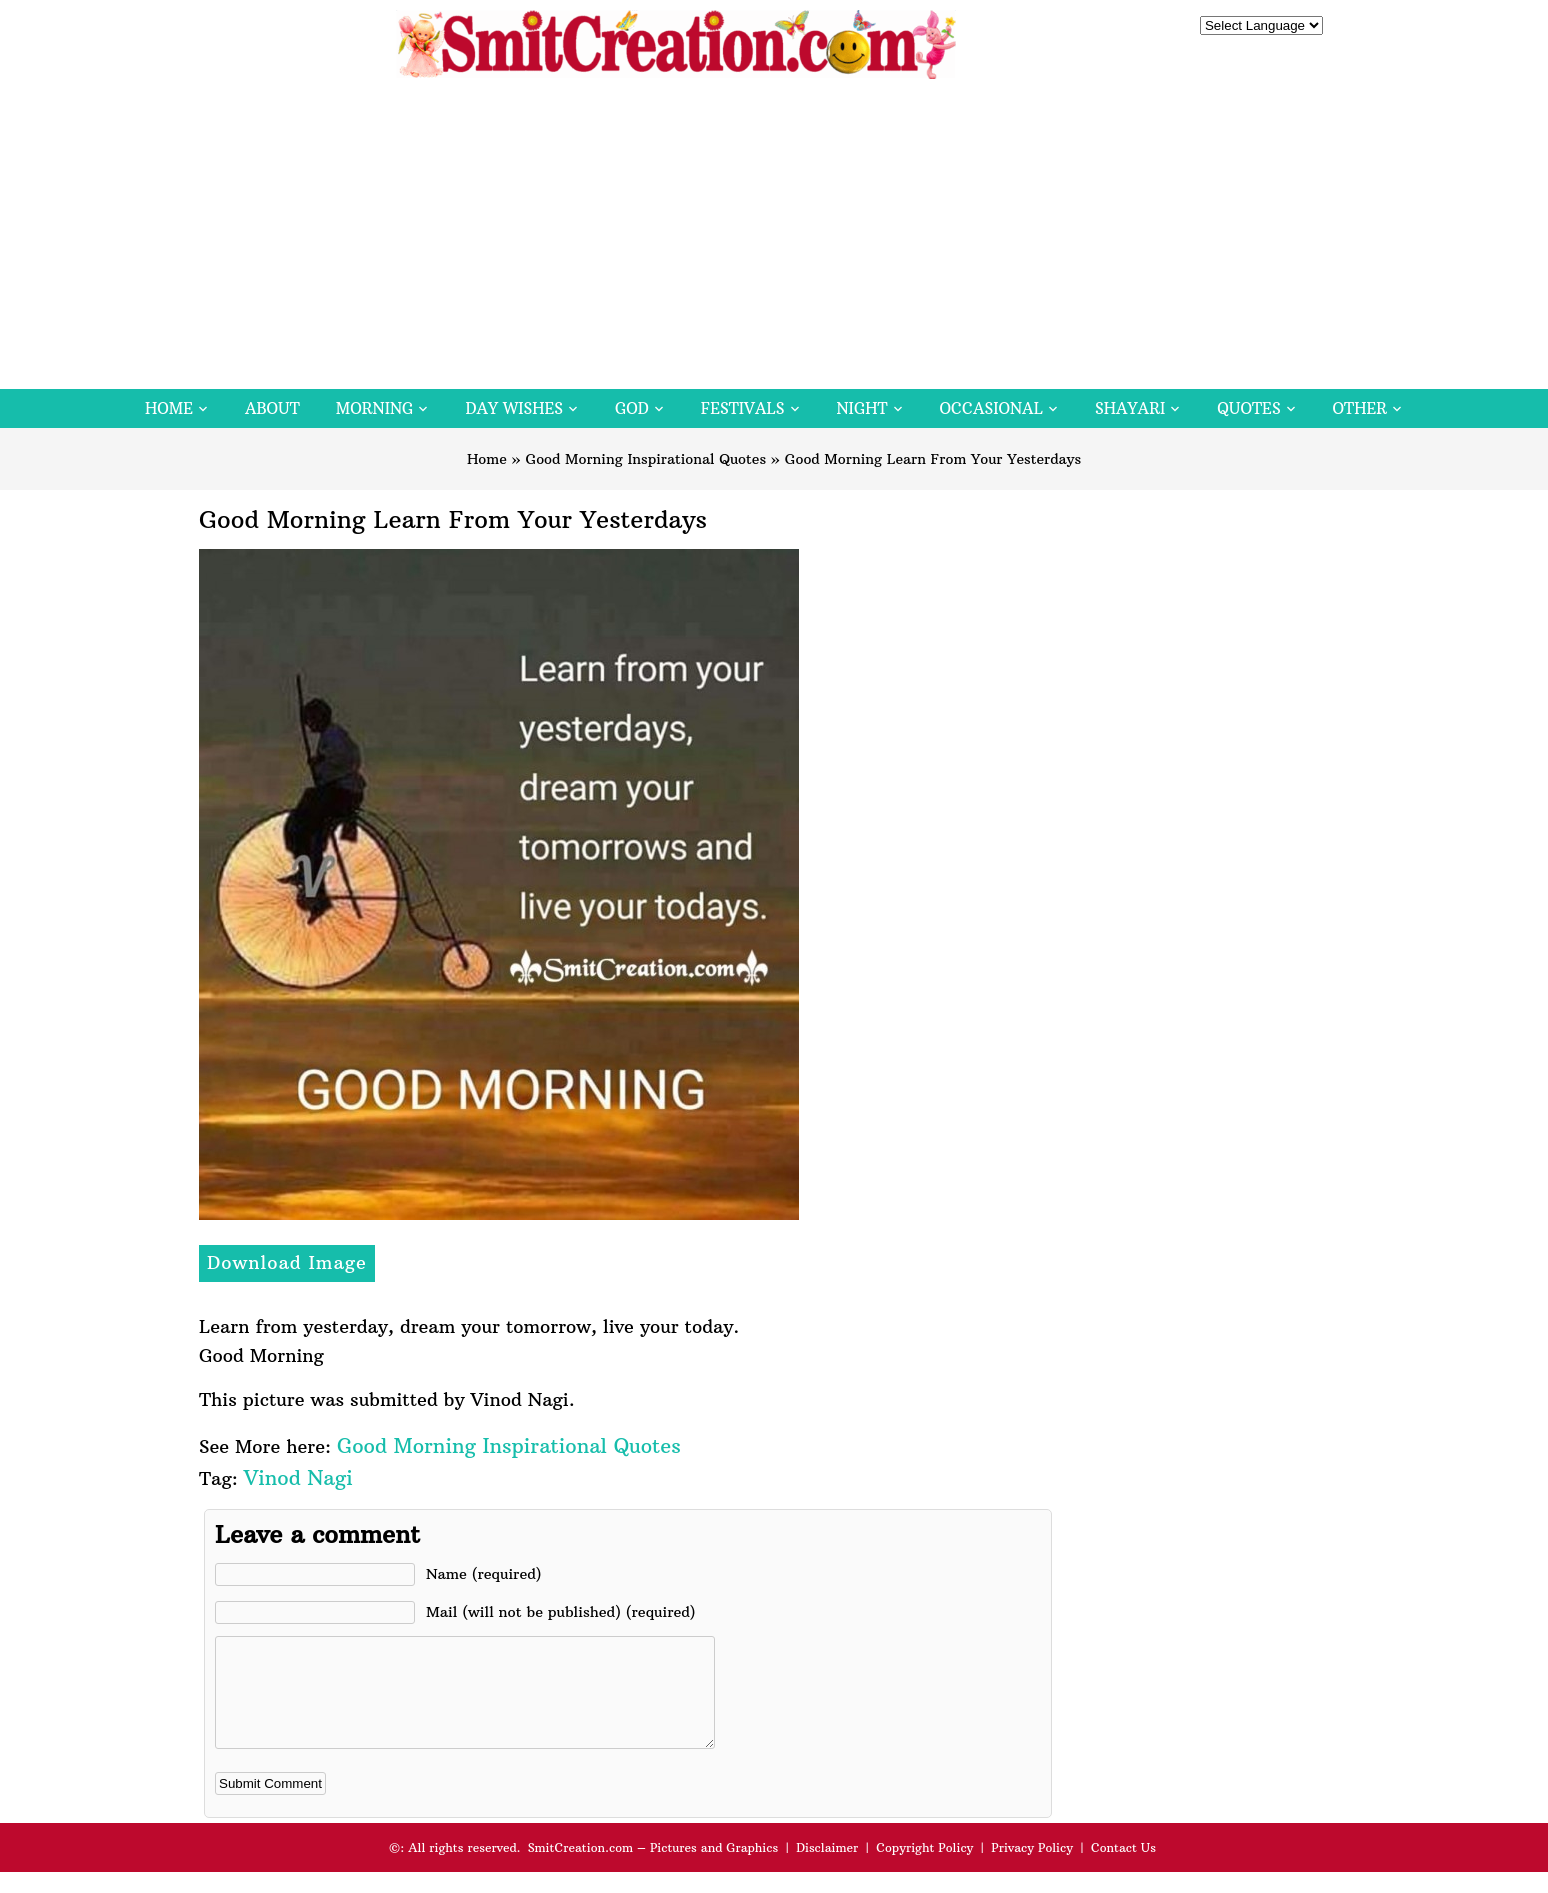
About (272, 408)
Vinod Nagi (298, 1477)
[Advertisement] (774, 239)
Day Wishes (514, 408)
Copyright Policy (924, 1868)
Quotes (1248, 408)
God (632, 408)
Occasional (991, 408)
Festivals (743, 408)
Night (862, 408)
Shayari (1130, 408)
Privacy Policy (1032, 1868)
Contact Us (1123, 1868)
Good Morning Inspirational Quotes (646, 459)
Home (169, 408)
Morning (375, 408)
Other (1360, 408)
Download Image (287, 1262)
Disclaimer (827, 1868)
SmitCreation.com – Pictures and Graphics (653, 1868)
